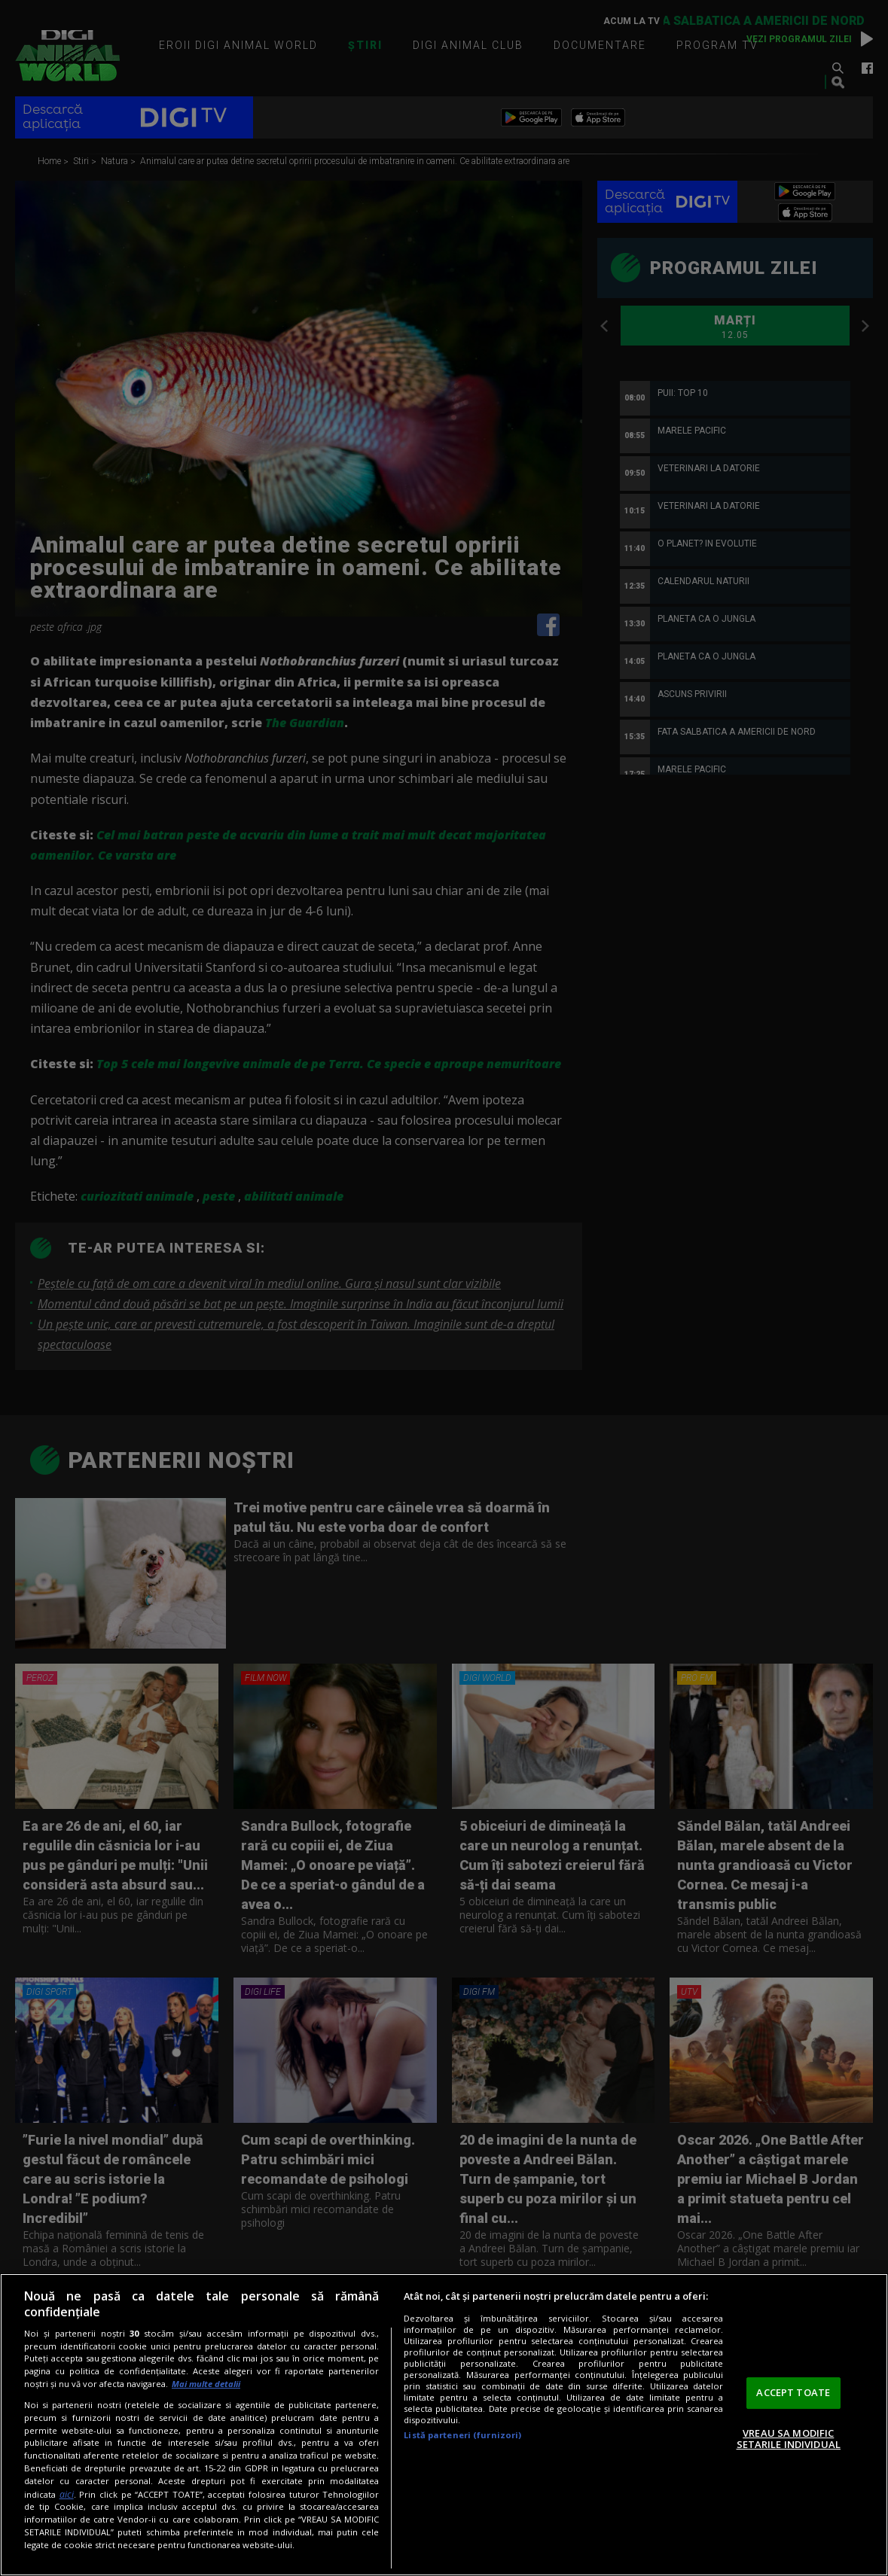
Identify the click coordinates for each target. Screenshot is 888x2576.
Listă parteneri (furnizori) (462, 2435)
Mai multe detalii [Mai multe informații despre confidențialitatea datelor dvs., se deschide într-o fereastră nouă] (206, 2383)
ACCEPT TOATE (793, 2392)
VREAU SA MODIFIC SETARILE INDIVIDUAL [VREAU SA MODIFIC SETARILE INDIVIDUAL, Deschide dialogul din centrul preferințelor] (789, 2439)
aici (67, 2494)
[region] (444, 2424)
